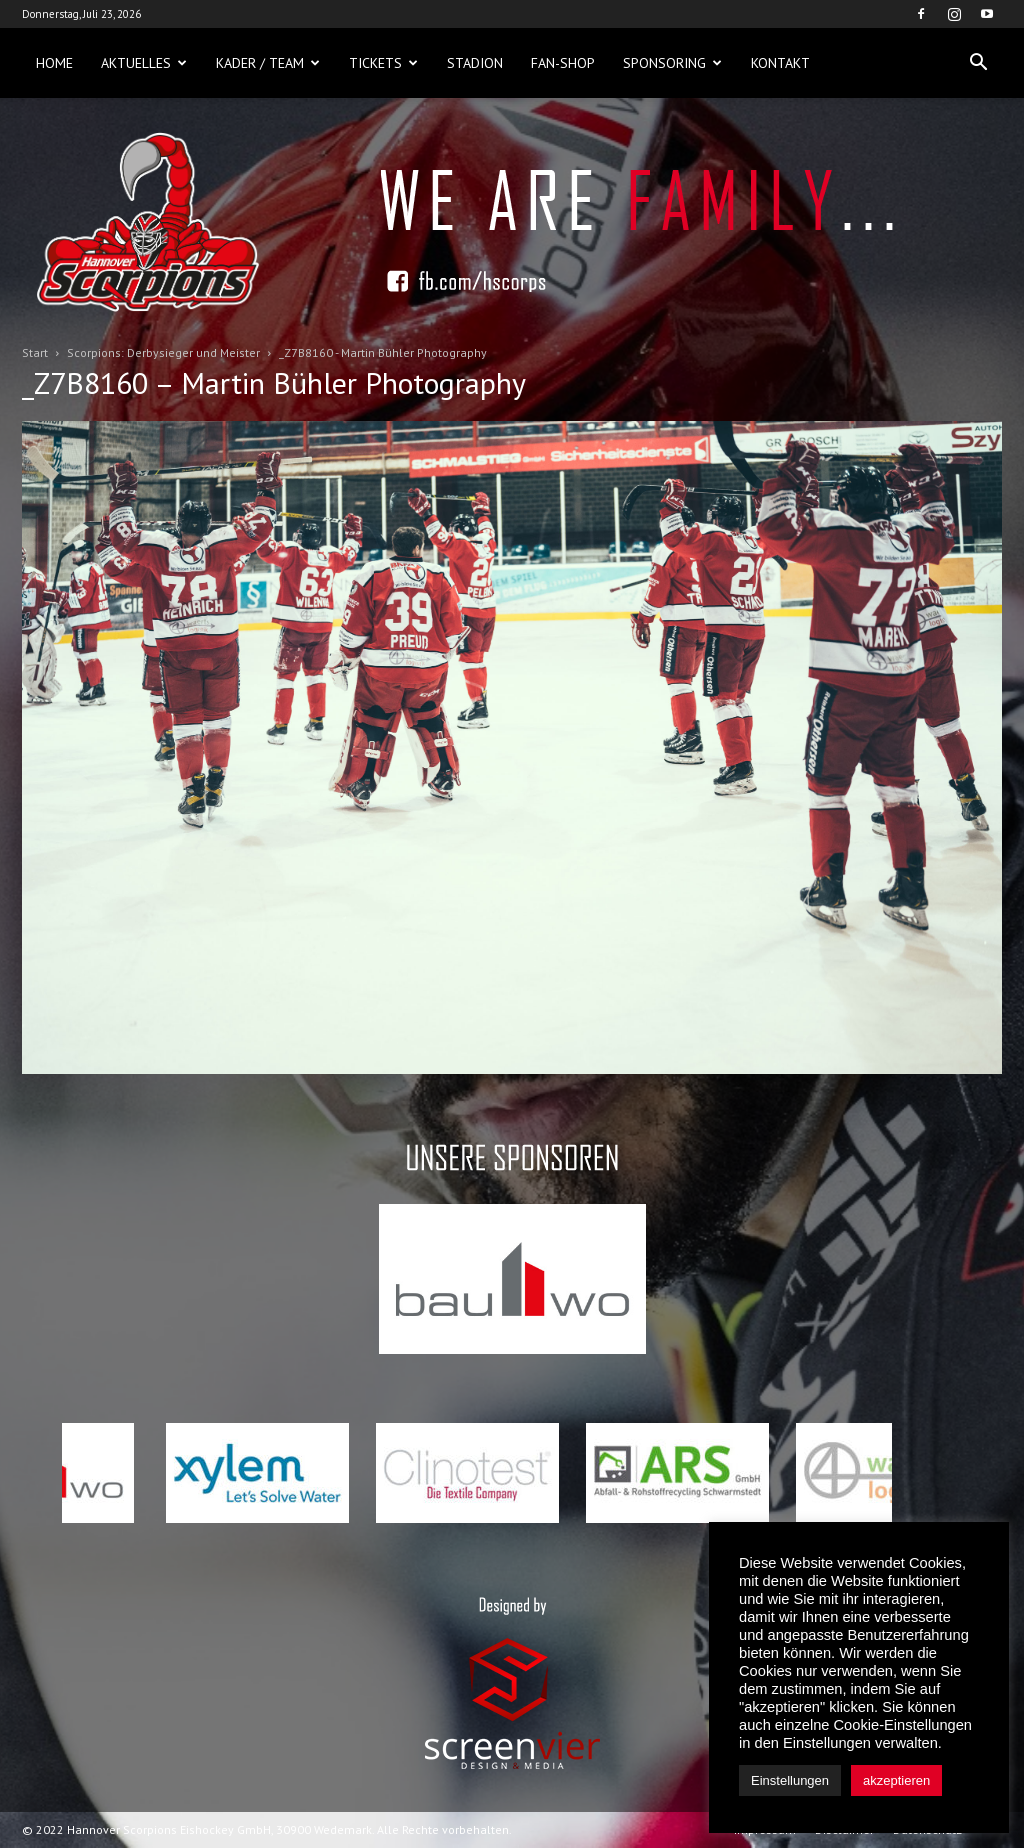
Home (54, 63)
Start (35, 352)
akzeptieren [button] (896, 1780)
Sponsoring (672, 63)
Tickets (383, 63)
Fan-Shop (563, 63)
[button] (978, 63)
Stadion (475, 63)
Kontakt (780, 63)
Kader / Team (268, 63)
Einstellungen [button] (790, 1780)
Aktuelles (144, 63)
